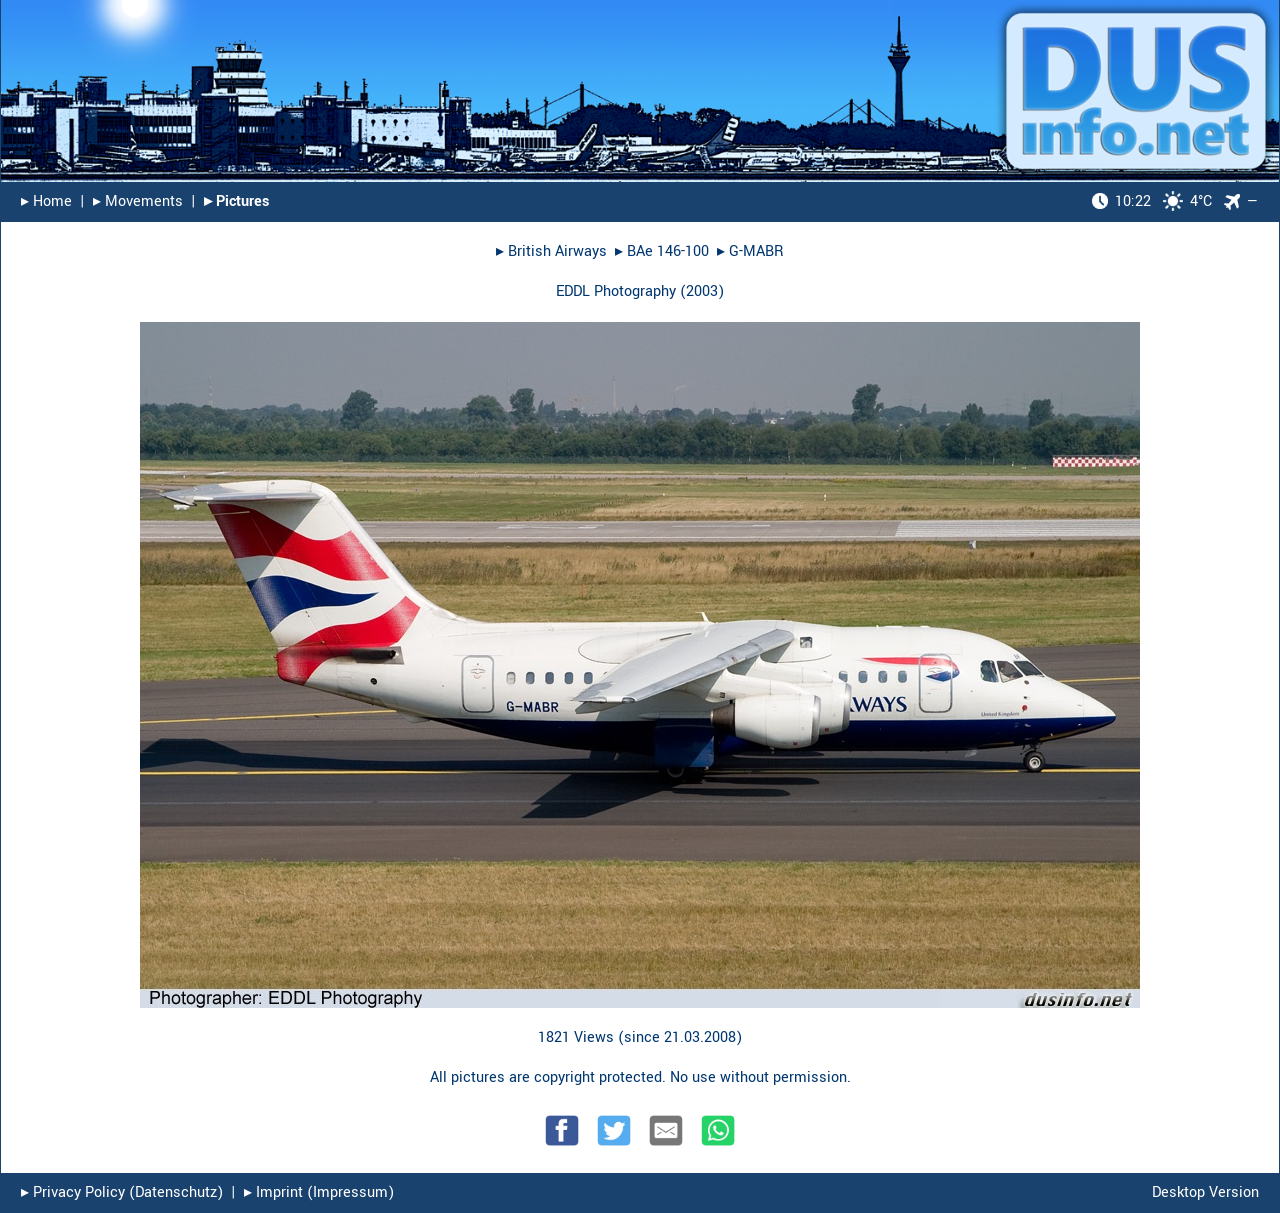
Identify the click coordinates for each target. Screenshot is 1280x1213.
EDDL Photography (616, 291)
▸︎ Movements (138, 201)
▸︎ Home (46, 201)
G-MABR (756, 251)
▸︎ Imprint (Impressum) (319, 1192)
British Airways (557, 251)
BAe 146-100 (668, 251)
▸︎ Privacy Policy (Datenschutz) (122, 1192)
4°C (1152, 201)
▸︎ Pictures (236, 201)
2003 (702, 291)
